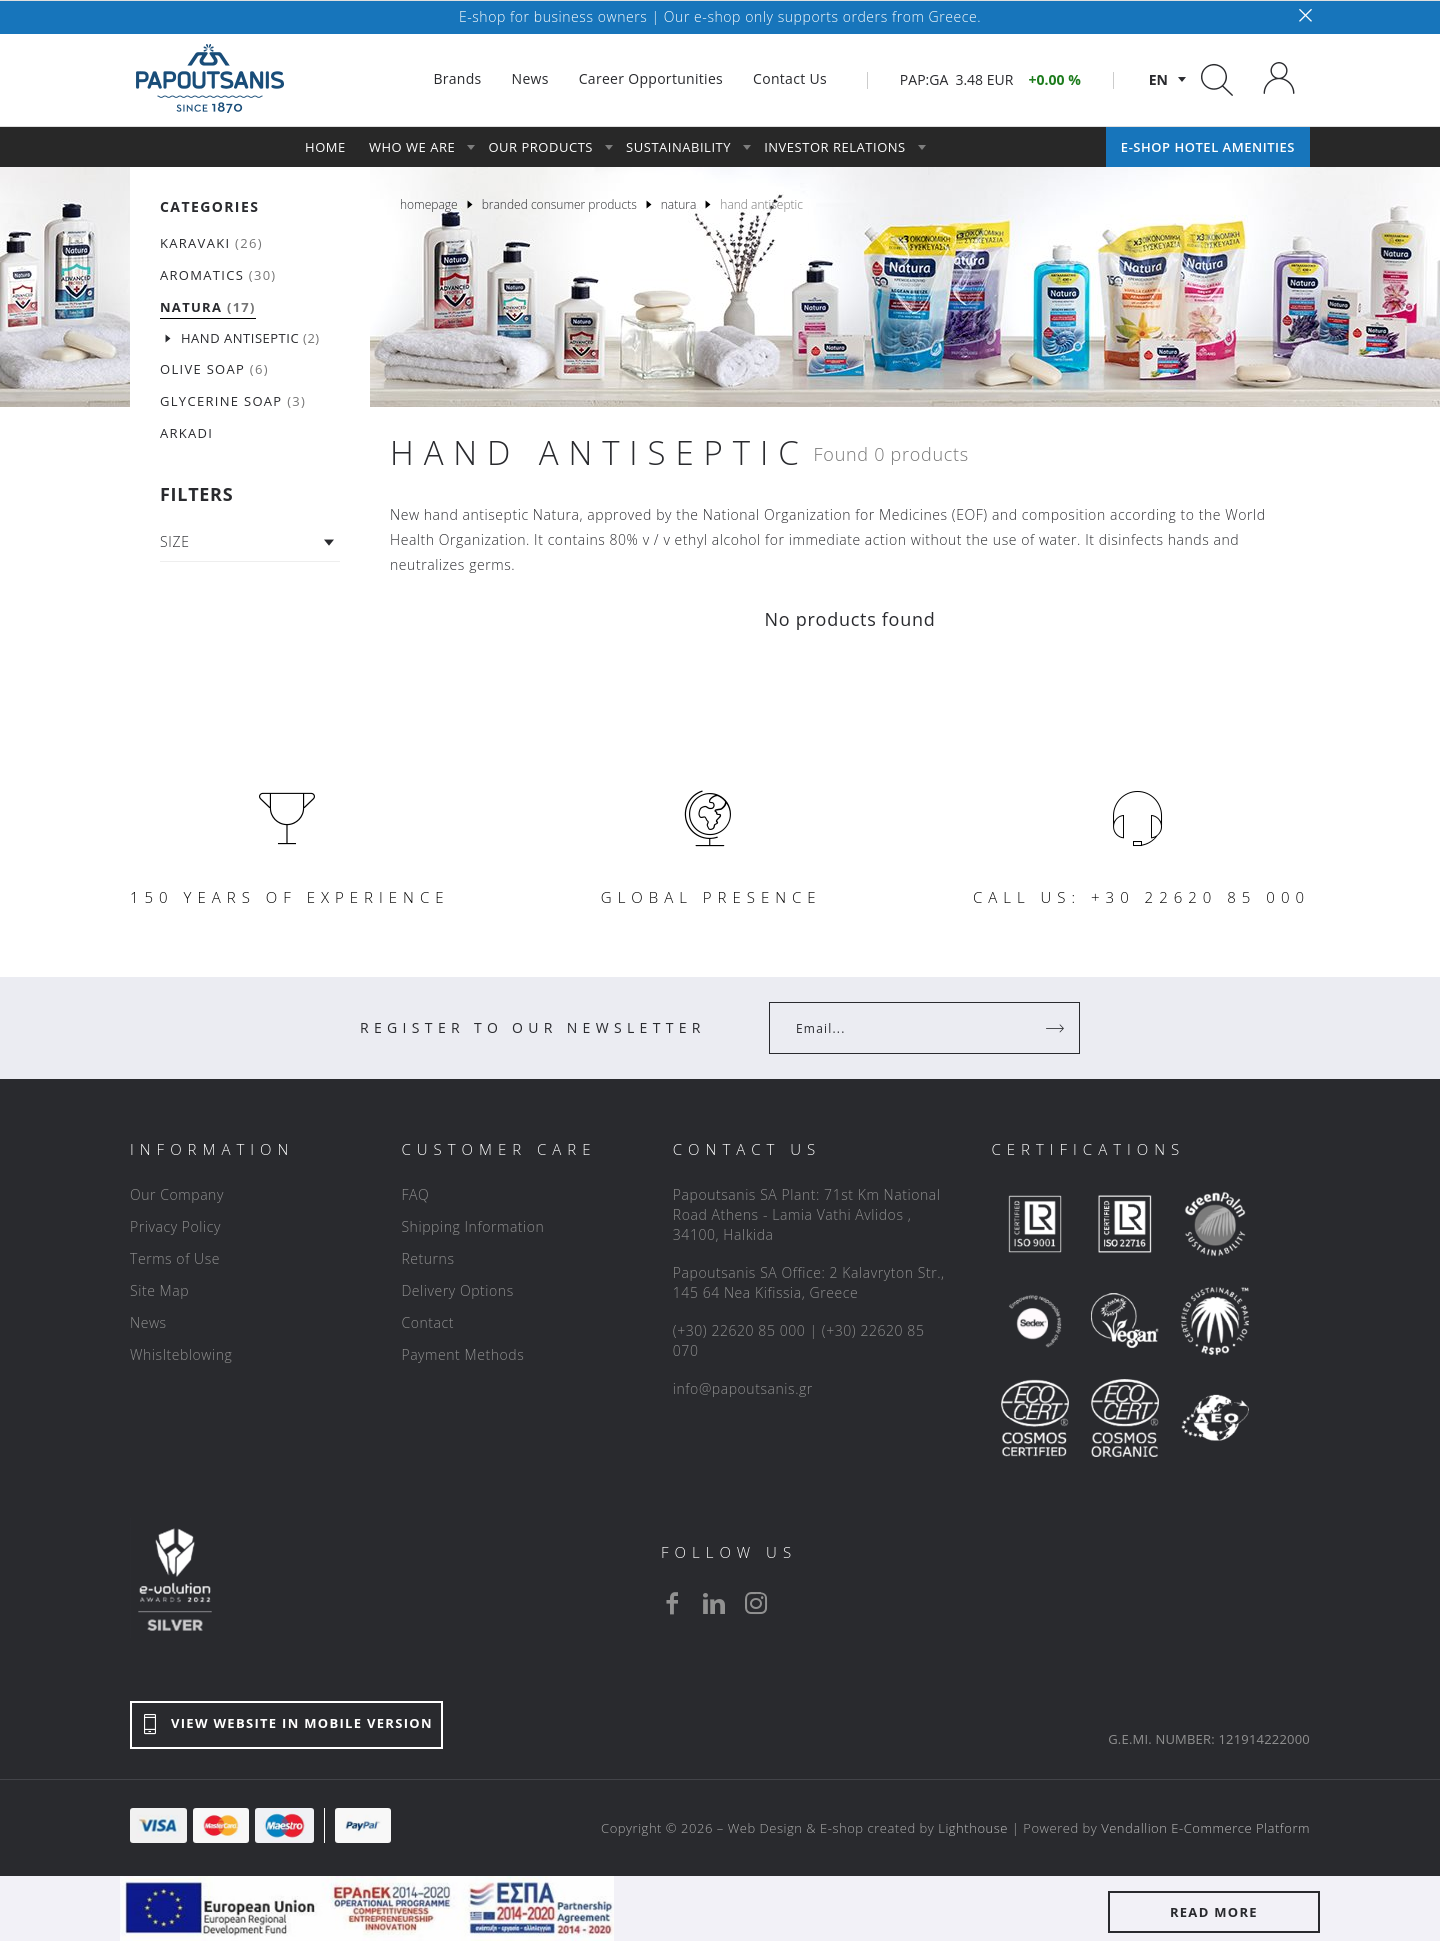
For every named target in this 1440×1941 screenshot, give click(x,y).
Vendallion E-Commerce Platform (1205, 1828)
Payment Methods (462, 1354)
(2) (250, 338)
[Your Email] (910, 1028)
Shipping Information (472, 1226)
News (148, 1322)
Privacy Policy (175, 1226)
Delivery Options (457, 1290)
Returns (427, 1258)
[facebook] (672, 1603)
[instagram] (756, 1603)
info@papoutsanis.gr (743, 1388)
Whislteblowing (181, 1354)
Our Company (177, 1194)
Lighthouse (973, 1828)
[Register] (1057, 1028)
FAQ (415, 1194)
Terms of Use (175, 1258)
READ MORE (1214, 1912)
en (1158, 79)
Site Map (159, 1290)
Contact (427, 1322)
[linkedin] (714, 1603)
